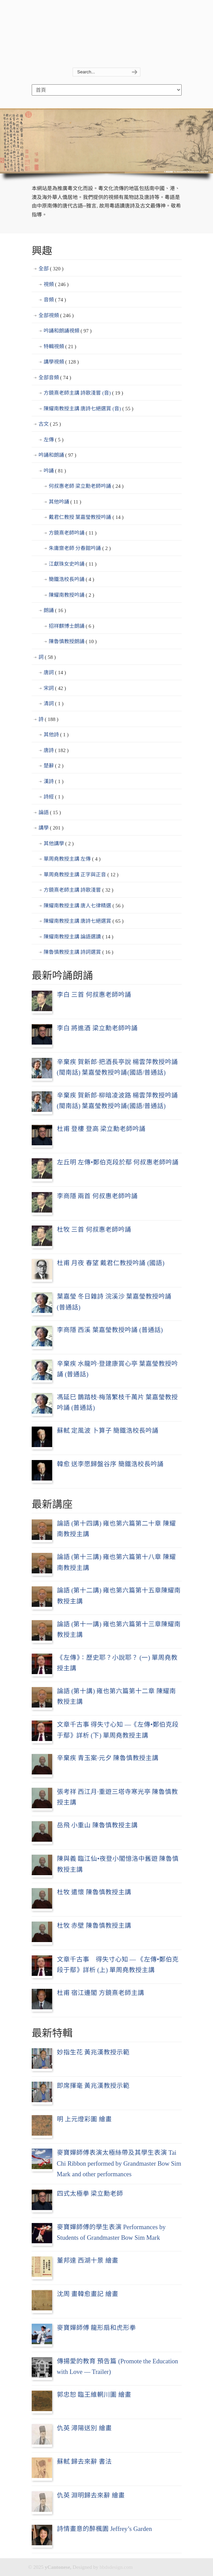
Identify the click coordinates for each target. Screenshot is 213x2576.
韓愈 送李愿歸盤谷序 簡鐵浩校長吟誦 (110, 1464)
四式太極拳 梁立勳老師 (90, 2193)
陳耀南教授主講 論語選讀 (78, 937)
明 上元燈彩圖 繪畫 (84, 2119)
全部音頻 (55, 377)
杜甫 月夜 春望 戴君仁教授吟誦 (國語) (111, 1262)
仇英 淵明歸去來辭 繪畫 (91, 2495)
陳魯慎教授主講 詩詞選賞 (78, 952)
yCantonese (107, 27)
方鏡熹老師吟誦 (73, 533)
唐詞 (55, 672)
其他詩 (56, 735)
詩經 (54, 797)
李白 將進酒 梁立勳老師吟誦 (97, 1028)
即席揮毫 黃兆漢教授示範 (93, 2085)
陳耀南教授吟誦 (71, 595)
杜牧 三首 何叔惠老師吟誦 (94, 1229)
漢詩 (54, 781)
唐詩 (56, 750)
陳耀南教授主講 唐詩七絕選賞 (84, 921)
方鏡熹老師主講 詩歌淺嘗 (78, 890)
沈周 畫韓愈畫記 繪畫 (87, 2293)
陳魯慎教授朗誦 (73, 641)
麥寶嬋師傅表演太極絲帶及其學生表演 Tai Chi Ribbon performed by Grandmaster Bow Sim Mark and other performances (119, 2163)
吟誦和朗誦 (57, 455)
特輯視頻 (60, 346)
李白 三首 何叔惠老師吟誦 (94, 994)
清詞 (54, 703)
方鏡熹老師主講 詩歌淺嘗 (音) (83, 393)
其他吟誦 (65, 502)
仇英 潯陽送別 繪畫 (84, 2428)
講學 (51, 828)
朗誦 (55, 610)
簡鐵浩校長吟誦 (71, 579)
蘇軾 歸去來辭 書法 (84, 2461)
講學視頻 (61, 362)
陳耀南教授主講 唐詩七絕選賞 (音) (89, 409)
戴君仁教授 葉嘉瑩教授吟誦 (86, 517)
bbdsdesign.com (116, 2567)
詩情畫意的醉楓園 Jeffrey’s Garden (104, 2528)
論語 (50, 812)
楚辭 (54, 766)
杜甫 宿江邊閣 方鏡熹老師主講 (100, 1992)
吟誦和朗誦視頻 (68, 331)
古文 (50, 424)
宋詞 (55, 688)
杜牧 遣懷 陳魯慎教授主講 (94, 1892)
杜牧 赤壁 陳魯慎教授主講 (94, 1925)
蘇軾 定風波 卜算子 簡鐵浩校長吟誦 (108, 1430)
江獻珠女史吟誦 (73, 564)
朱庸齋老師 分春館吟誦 (80, 548)
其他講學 (59, 843)
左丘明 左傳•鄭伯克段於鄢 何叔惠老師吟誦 (118, 1162)
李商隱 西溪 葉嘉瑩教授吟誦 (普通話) (110, 1329)
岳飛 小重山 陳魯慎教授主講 (97, 1825)
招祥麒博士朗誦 (71, 626)
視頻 (56, 284)
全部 (51, 269)
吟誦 (55, 471)
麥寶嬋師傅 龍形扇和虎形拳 (96, 2327)
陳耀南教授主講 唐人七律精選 (84, 906)
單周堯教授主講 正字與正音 (81, 875)
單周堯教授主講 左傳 (72, 859)
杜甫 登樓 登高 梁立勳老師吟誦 (101, 1128)
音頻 (55, 300)
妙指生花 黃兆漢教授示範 (93, 2052)
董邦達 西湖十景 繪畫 (87, 2260)
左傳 (54, 440)
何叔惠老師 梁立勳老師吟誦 (86, 486)
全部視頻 (56, 315)
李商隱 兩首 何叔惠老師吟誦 (97, 1196)
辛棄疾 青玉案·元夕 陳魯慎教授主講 (108, 1757)
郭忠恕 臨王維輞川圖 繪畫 (94, 2394)
